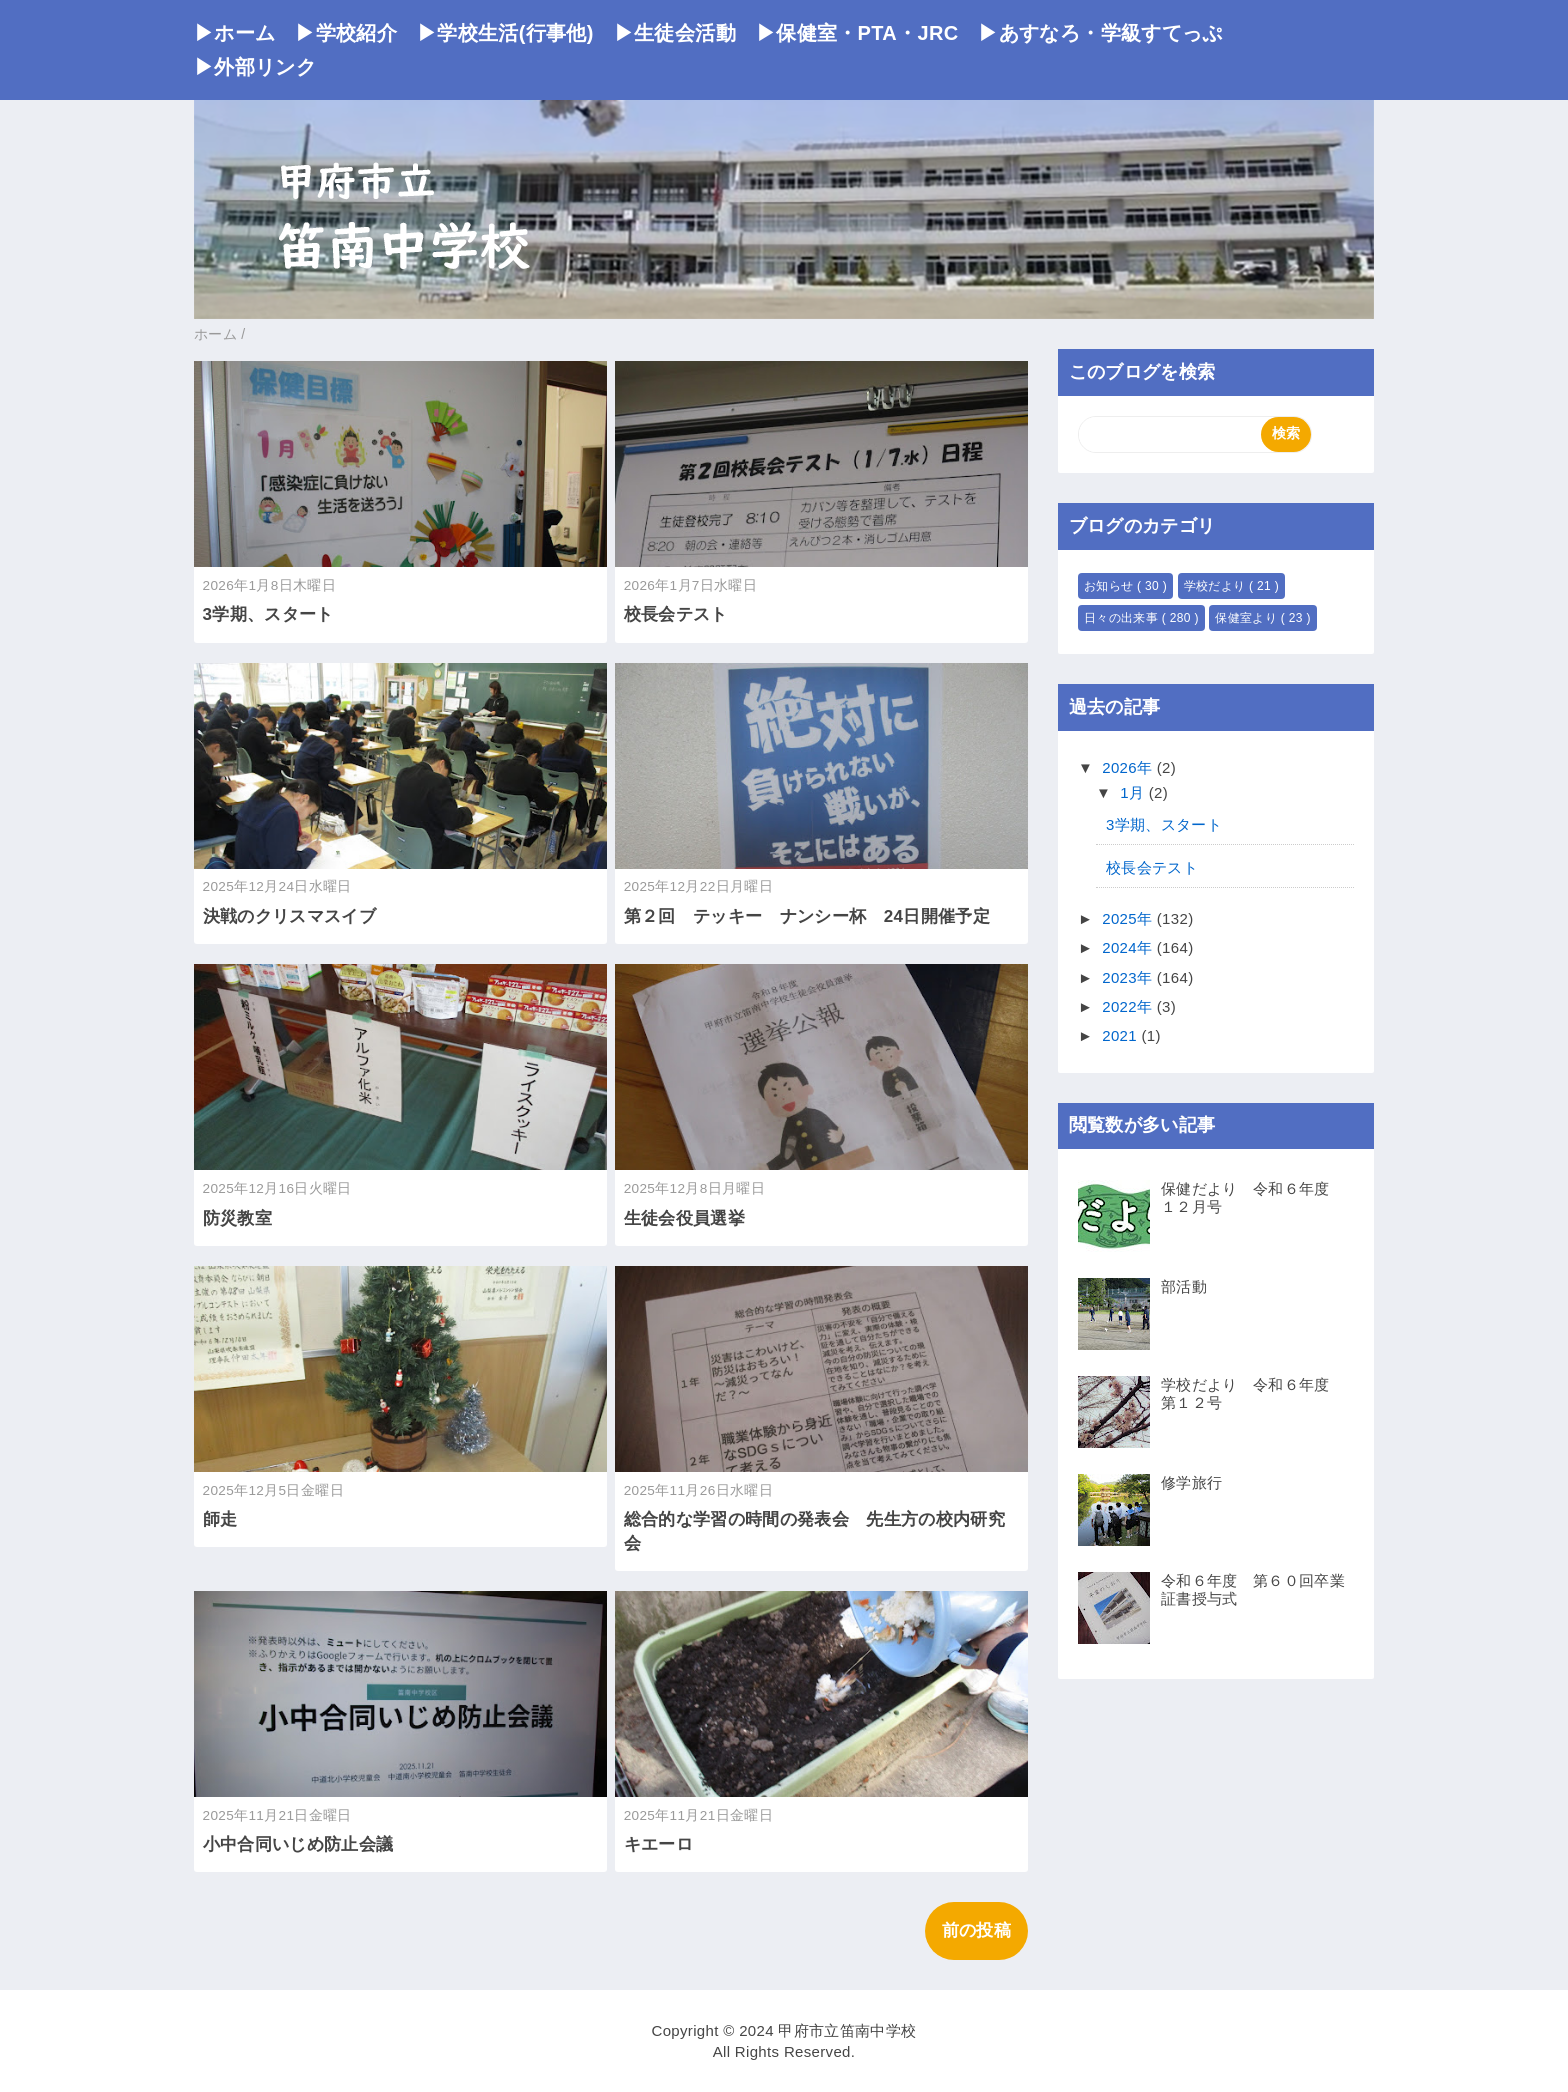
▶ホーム (234, 33)
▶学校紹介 (346, 33)
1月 (1134, 792)
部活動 (1184, 1286)
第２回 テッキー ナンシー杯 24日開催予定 (807, 916)
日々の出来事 (1123, 618)
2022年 (1129, 1006)
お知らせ (1110, 586)
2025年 (1129, 918)
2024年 (1129, 947)
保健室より (1247, 618)
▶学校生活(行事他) (505, 33)
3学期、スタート (268, 614)
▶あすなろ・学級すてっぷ (1100, 33)
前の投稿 (976, 1930)
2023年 (1129, 977)
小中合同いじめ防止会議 (298, 1844)
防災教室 (237, 1218)
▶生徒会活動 (675, 33)
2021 (1121, 1035)
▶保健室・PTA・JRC (857, 33)
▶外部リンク (255, 67)
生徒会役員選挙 (684, 1218)
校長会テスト (676, 614)
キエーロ (658, 1844)
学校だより (1216, 586)
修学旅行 (1191, 1482)
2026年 (1129, 767)
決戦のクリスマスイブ (289, 916)
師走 (220, 1519)
